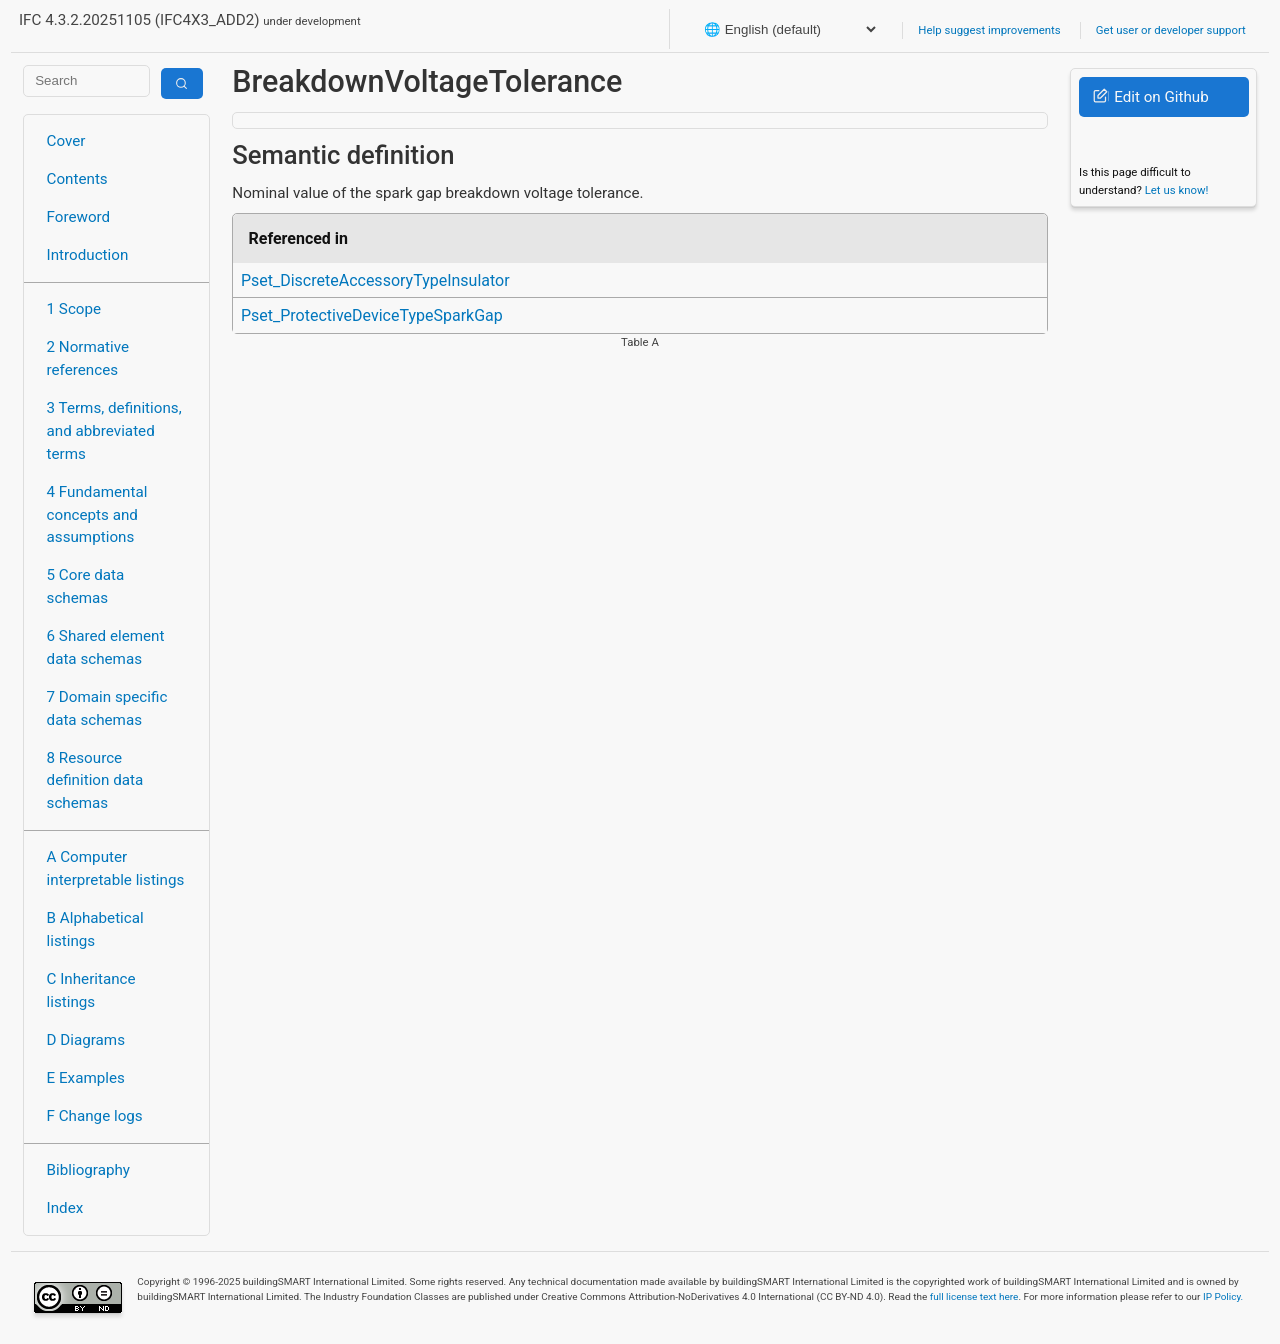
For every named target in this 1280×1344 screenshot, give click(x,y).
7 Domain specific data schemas (107, 708)
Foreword (79, 217)
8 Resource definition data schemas (95, 781)
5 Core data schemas (86, 586)
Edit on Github (1150, 97)
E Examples (86, 1078)
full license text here (974, 1296)
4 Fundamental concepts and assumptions (97, 515)
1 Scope (74, 309)
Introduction (88, 255)
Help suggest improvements (989, 30)
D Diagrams (86, 1040)
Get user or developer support (1171, 30)
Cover (66, 141)
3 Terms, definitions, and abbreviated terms (114, 431)
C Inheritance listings (91, 990)
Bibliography (88, 1170)
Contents (77, 179)
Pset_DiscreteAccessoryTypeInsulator (375, 280)
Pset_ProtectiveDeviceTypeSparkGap (372, 315)
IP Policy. (1223, 1296)
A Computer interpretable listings (116, 868)
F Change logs (95, 1116)
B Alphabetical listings (95, 929)
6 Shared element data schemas (106, 647)
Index (65, 1208)
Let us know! (1177, 190)
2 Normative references (88, 358)
